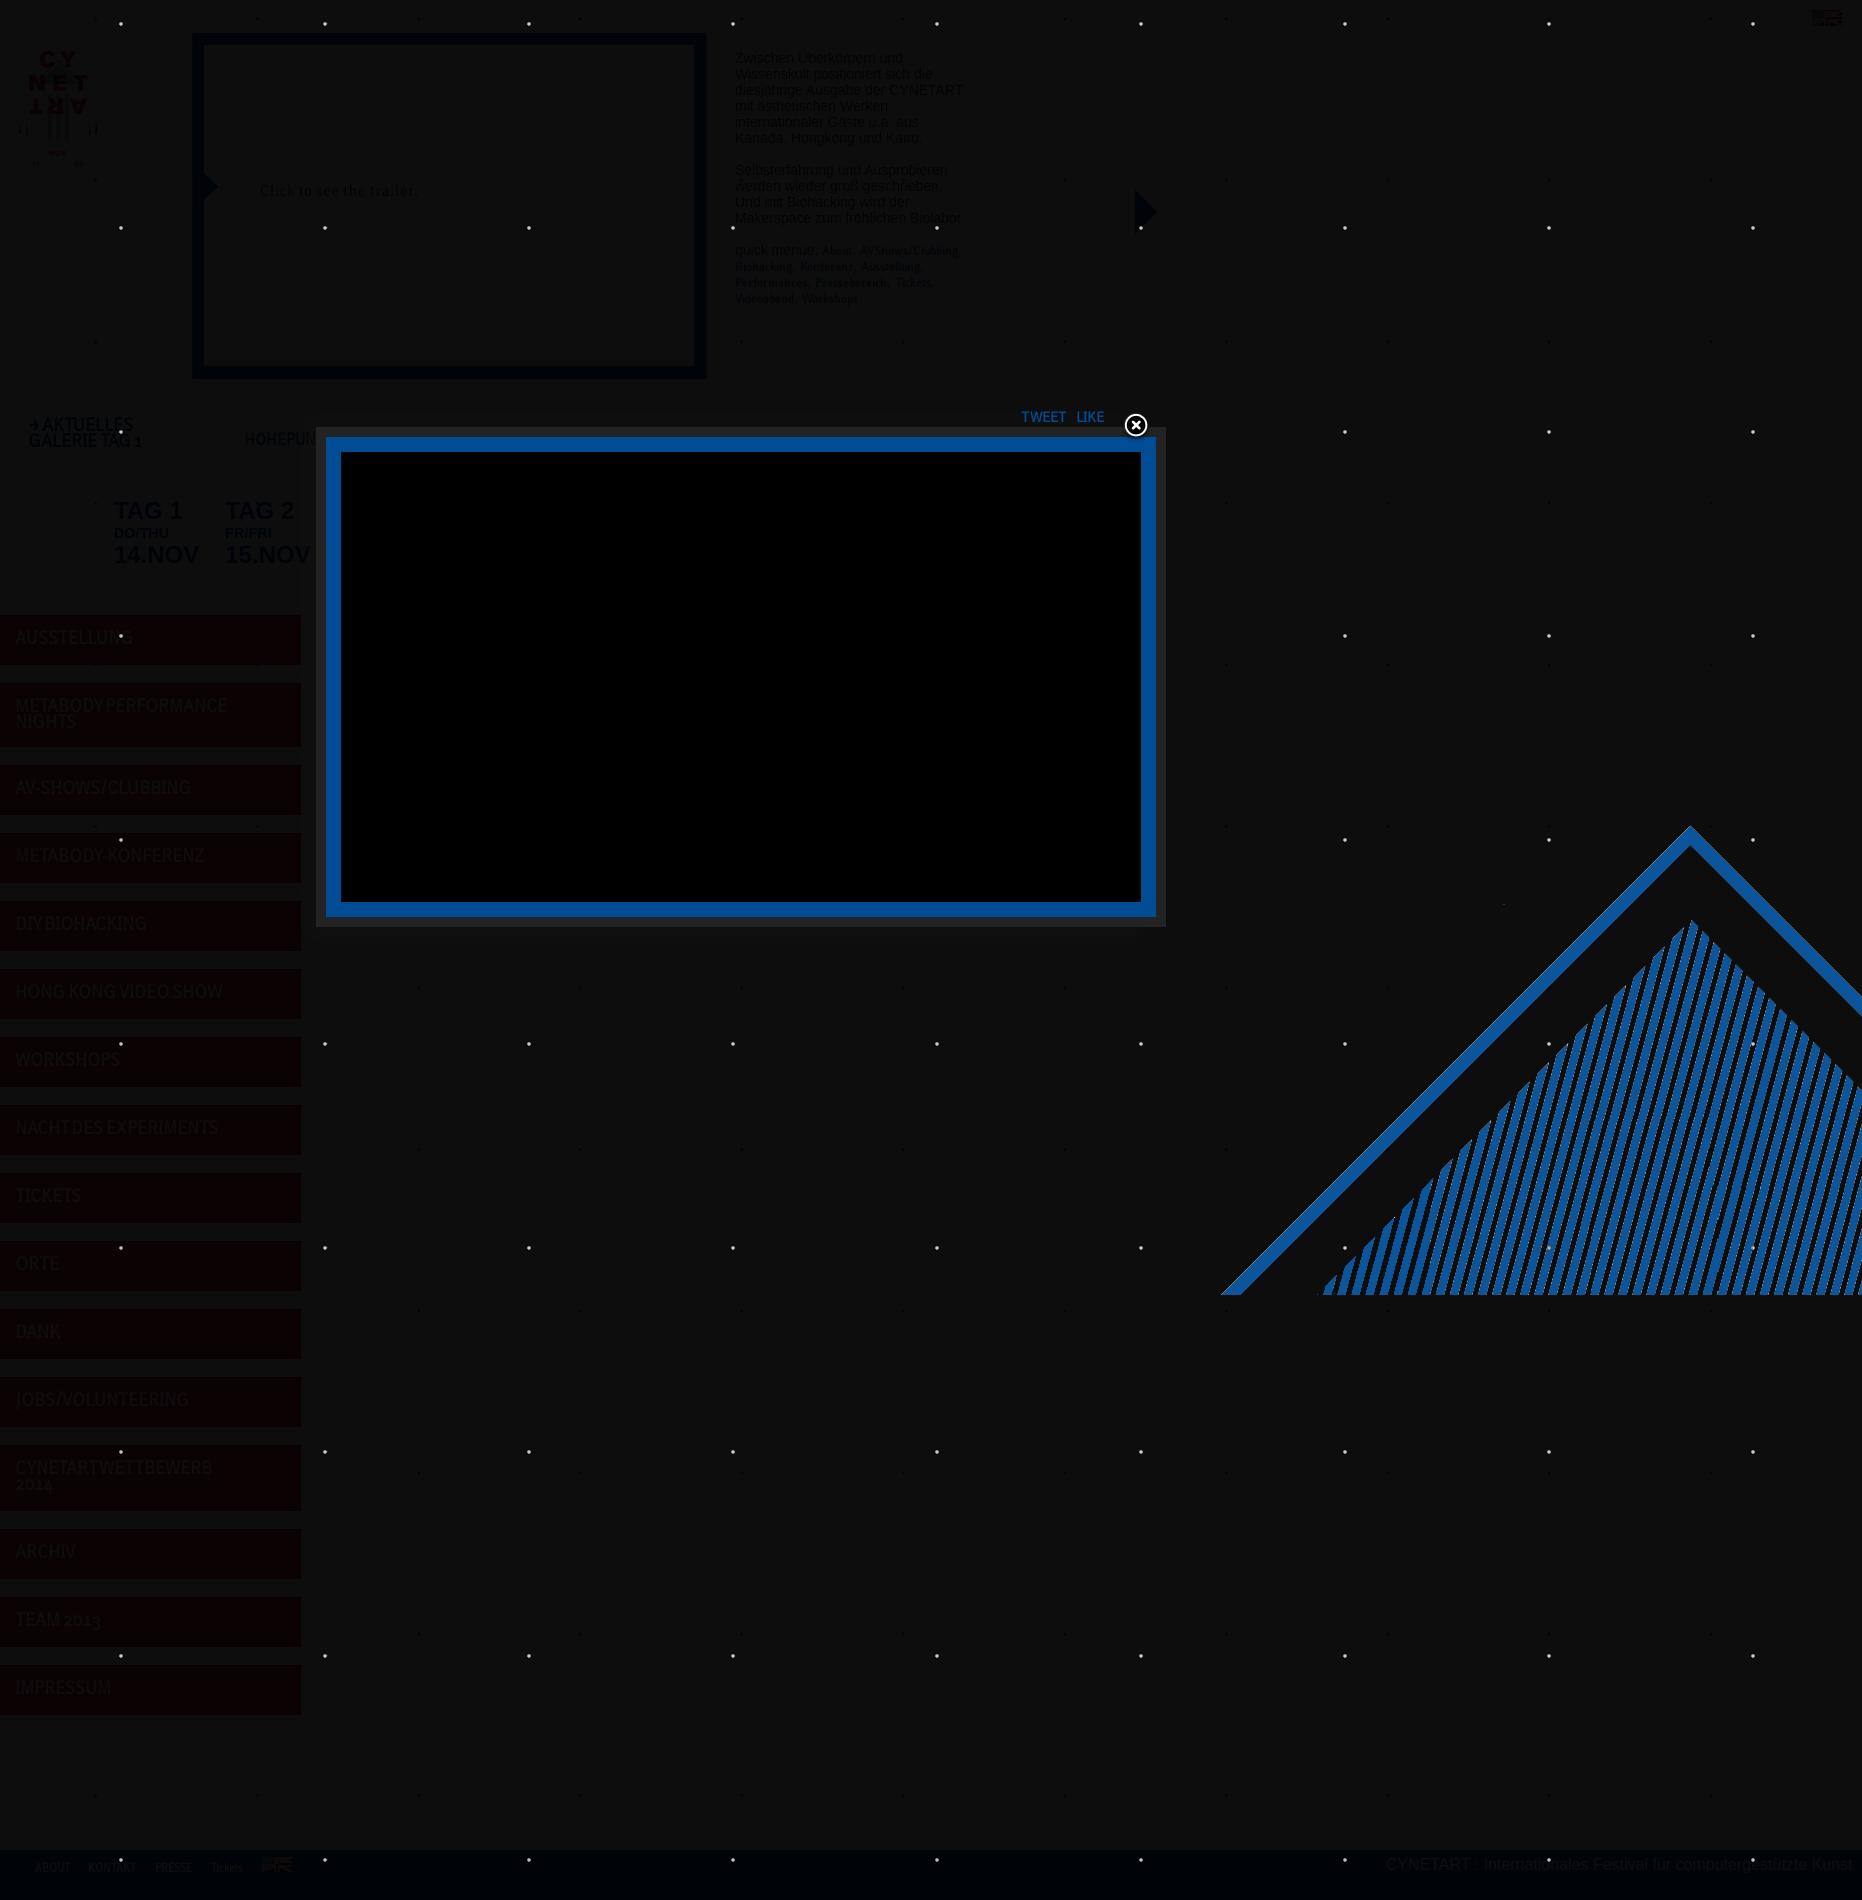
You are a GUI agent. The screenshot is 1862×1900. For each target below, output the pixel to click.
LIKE (1269, 603)
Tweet (1215, 603)
